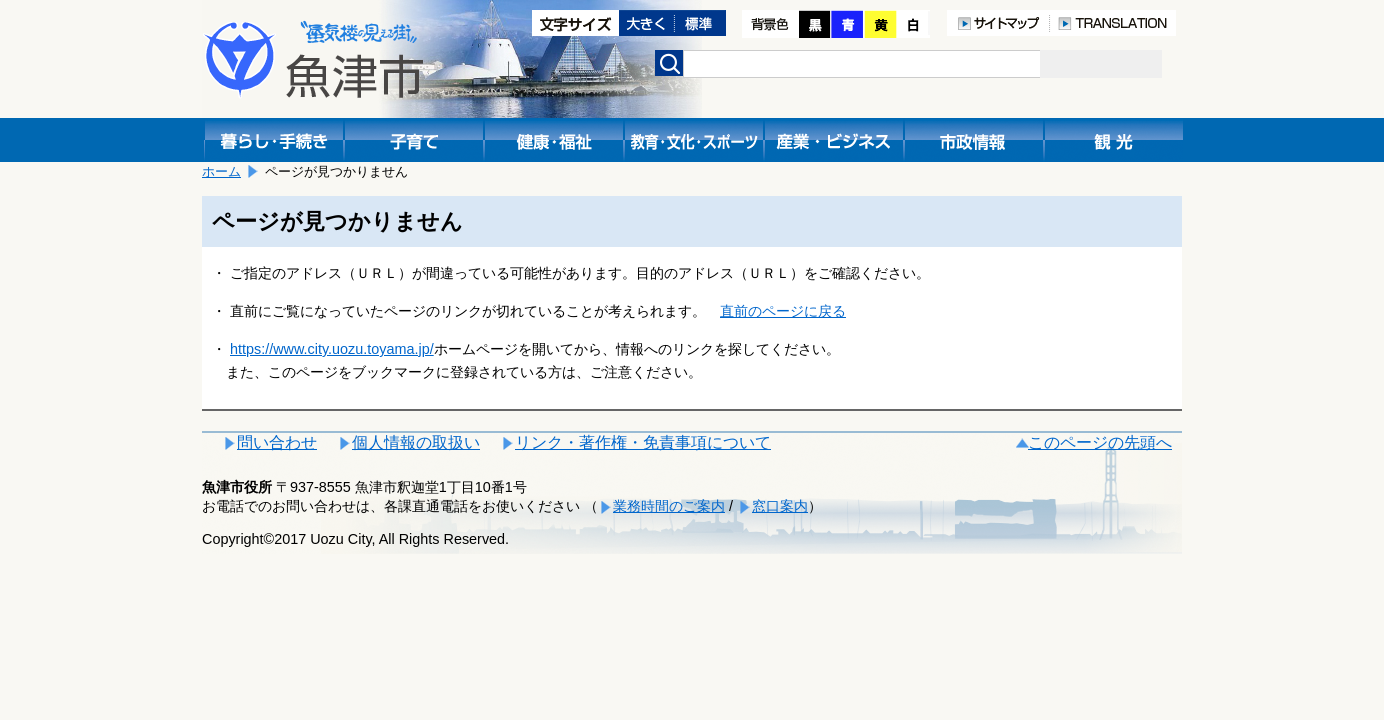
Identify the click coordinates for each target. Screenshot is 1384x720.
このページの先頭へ (1100, 442)
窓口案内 (780, 506)
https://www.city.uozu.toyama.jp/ (332, 349)
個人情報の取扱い (416, 442)
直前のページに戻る (783, 311)
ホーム (221, 171)
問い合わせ (277, 442)
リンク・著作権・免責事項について (643, 442)
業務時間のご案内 (669, 506)
